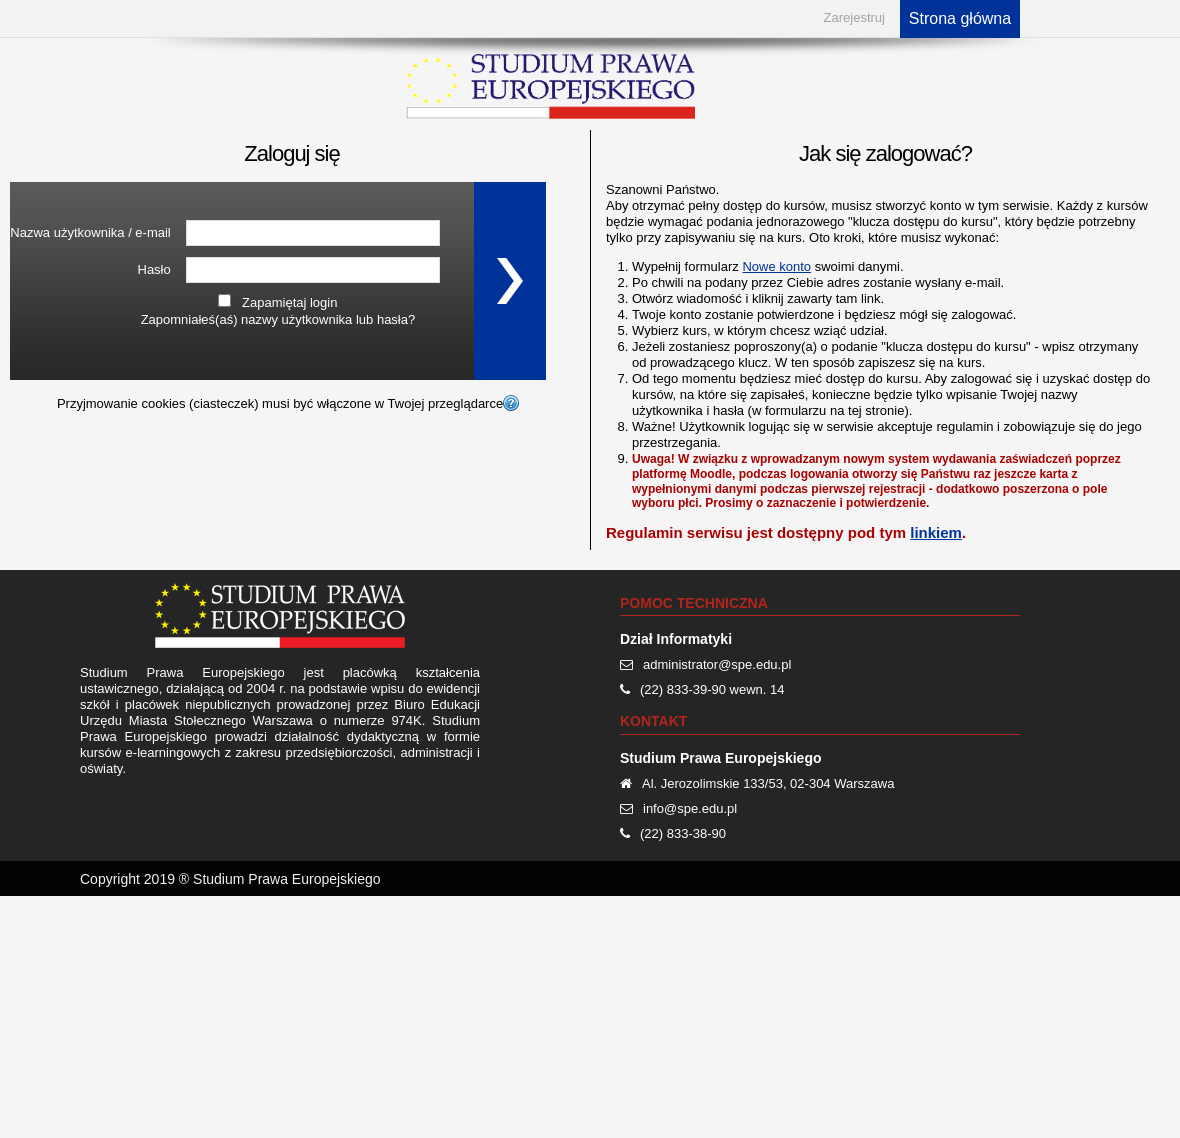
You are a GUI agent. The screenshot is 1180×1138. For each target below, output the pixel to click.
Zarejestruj (854, 17)
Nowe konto (776, 266)
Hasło (154, 269)
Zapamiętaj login (289, 302)
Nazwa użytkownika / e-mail (90, 232)
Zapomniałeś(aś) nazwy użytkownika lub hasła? (278, 319)
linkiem (936, 532)
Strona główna (960, 18)
